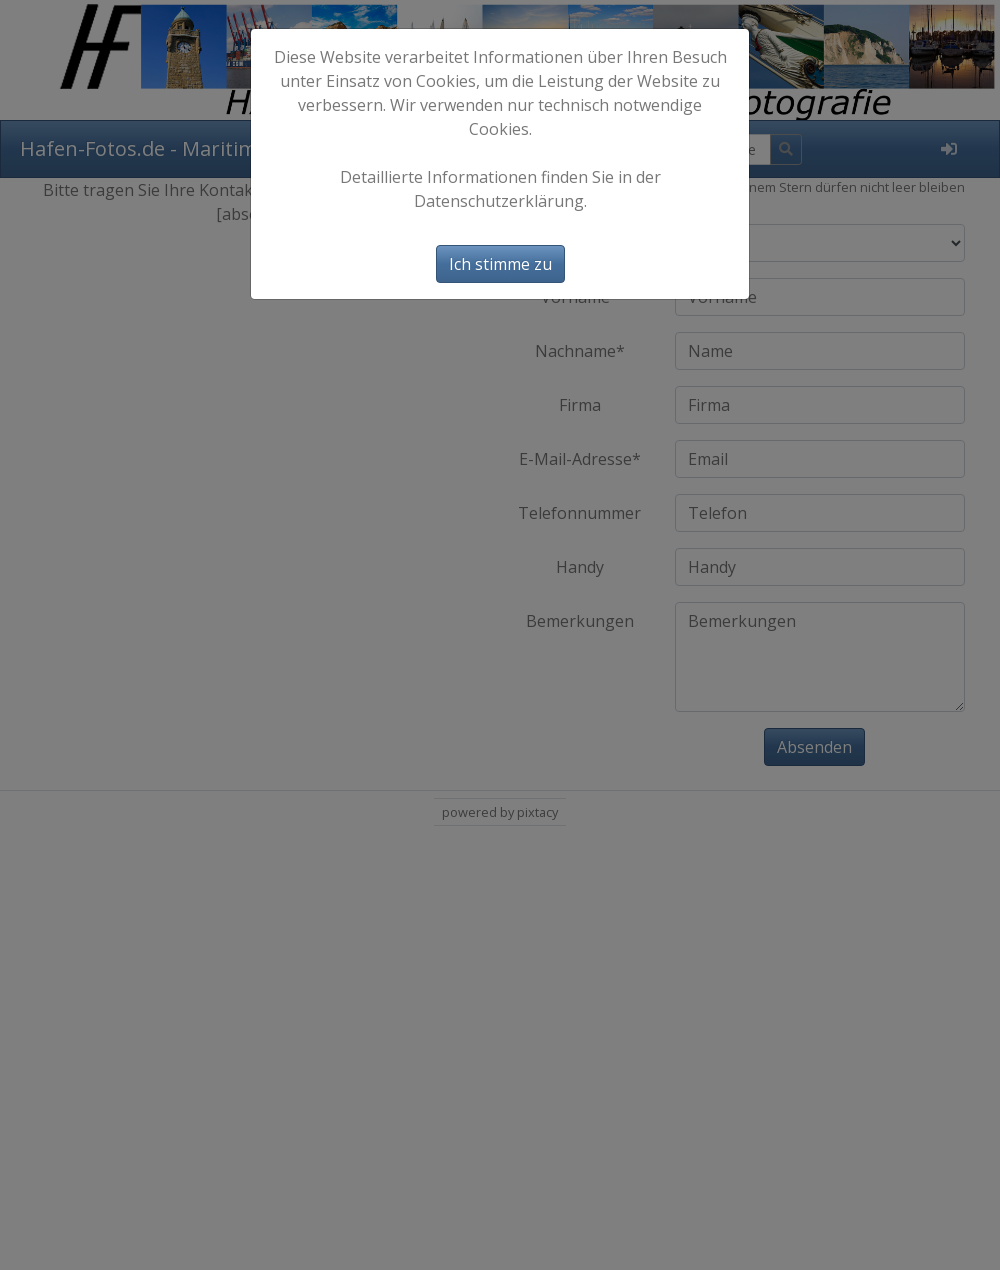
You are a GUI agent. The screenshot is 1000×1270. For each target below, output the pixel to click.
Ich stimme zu (500, 264)
